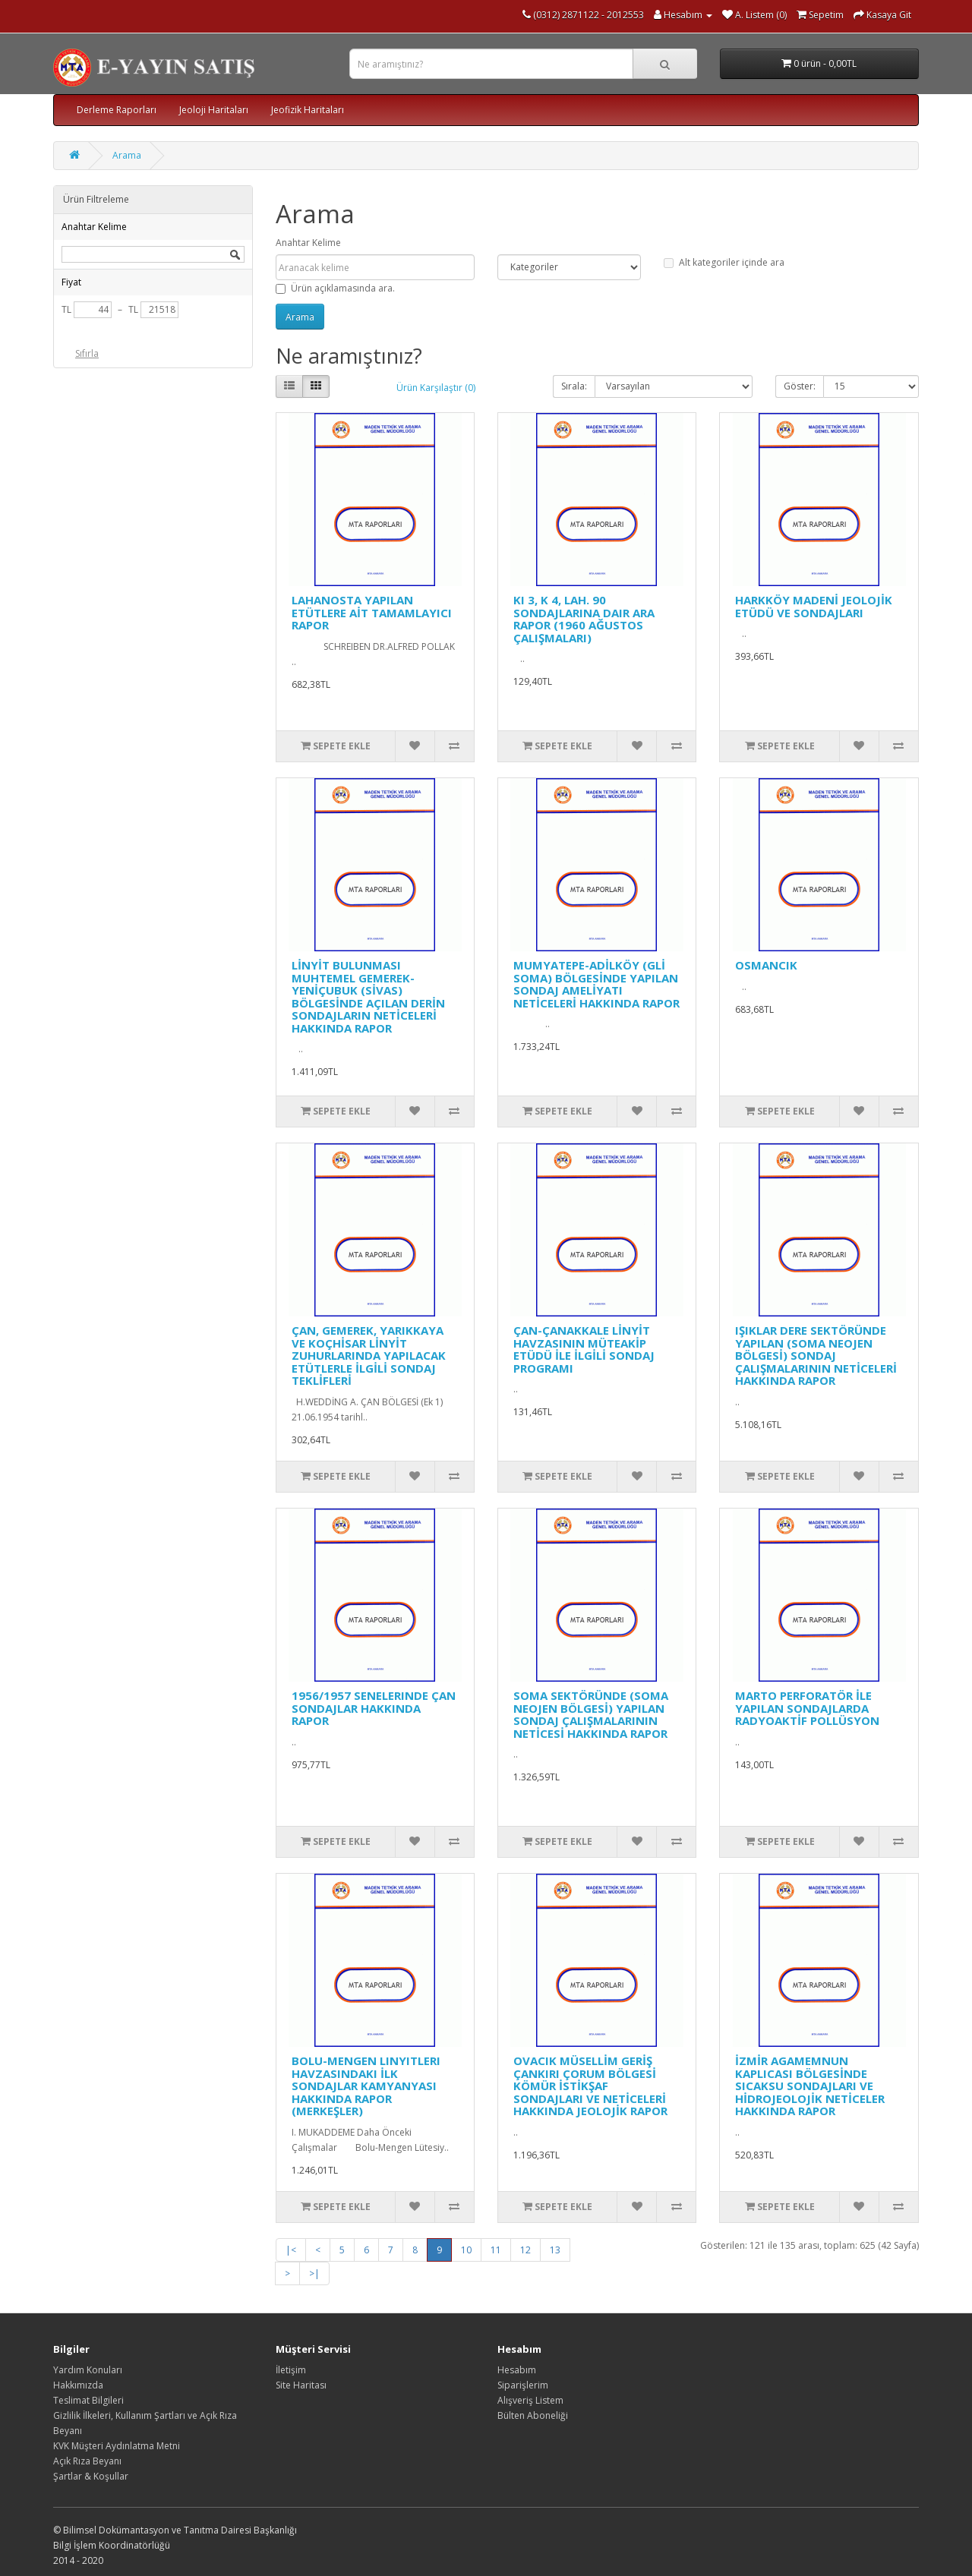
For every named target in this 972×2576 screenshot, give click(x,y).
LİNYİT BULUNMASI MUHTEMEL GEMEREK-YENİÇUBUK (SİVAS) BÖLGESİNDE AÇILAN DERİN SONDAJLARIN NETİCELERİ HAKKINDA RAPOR (368, 996)
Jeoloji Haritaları (213, 109)
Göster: (800, 386)
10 (466, 2249)
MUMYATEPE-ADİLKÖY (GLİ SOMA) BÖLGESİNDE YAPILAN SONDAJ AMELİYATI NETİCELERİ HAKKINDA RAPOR (596, 984)
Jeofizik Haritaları (307, 109)
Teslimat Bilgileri (88, 2400)
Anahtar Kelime (308, 242)
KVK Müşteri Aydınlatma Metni (116, 2445)
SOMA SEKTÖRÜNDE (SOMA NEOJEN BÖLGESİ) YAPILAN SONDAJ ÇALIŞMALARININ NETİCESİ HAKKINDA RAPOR (590, 1714)
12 (525, 2249)
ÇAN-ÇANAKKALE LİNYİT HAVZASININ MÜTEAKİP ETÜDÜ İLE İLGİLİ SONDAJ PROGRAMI (584, 1349)
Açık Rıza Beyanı (87, 2461)
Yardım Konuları (87, 2369)
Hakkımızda (78, 2385)
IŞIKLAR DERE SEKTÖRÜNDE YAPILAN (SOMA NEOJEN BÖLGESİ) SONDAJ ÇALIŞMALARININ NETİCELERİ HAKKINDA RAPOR (816, 1355)
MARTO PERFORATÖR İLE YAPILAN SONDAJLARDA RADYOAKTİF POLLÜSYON (807, 1708)
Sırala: (574, 386)
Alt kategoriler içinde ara (724, 262)
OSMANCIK (766, 965)
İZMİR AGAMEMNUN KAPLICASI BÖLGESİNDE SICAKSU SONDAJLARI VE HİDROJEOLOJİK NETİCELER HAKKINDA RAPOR (810, 2085)
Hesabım (516, 2369)
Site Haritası (301, 2385)
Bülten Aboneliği (532, 2415)
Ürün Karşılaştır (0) (435, 387)
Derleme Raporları (116, 109)
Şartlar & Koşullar (90, 2476)
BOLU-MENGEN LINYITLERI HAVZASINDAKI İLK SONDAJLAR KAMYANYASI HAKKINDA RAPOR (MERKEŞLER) (366, 2085)
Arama (126, 155)
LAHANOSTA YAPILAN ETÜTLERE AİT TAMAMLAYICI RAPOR (372, 612)
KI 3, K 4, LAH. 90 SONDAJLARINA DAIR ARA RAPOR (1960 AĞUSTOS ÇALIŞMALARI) (584, 618)
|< (291, 2249)
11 (496, 2249)
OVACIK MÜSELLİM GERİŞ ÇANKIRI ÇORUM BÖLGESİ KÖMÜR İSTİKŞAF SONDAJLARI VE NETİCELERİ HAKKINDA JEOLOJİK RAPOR (590, 2085)
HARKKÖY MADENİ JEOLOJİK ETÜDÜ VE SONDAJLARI (813, 606)
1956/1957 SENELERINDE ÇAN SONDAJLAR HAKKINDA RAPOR (374, 1708)
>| (314, 2273)
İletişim (291, 2369)
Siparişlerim (522, 2385)
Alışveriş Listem (530, 2400)
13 (555, 2249)
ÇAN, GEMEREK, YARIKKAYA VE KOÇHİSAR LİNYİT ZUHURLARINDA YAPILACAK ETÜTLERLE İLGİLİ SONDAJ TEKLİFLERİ (369, 1355)
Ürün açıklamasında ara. (335, 288)
